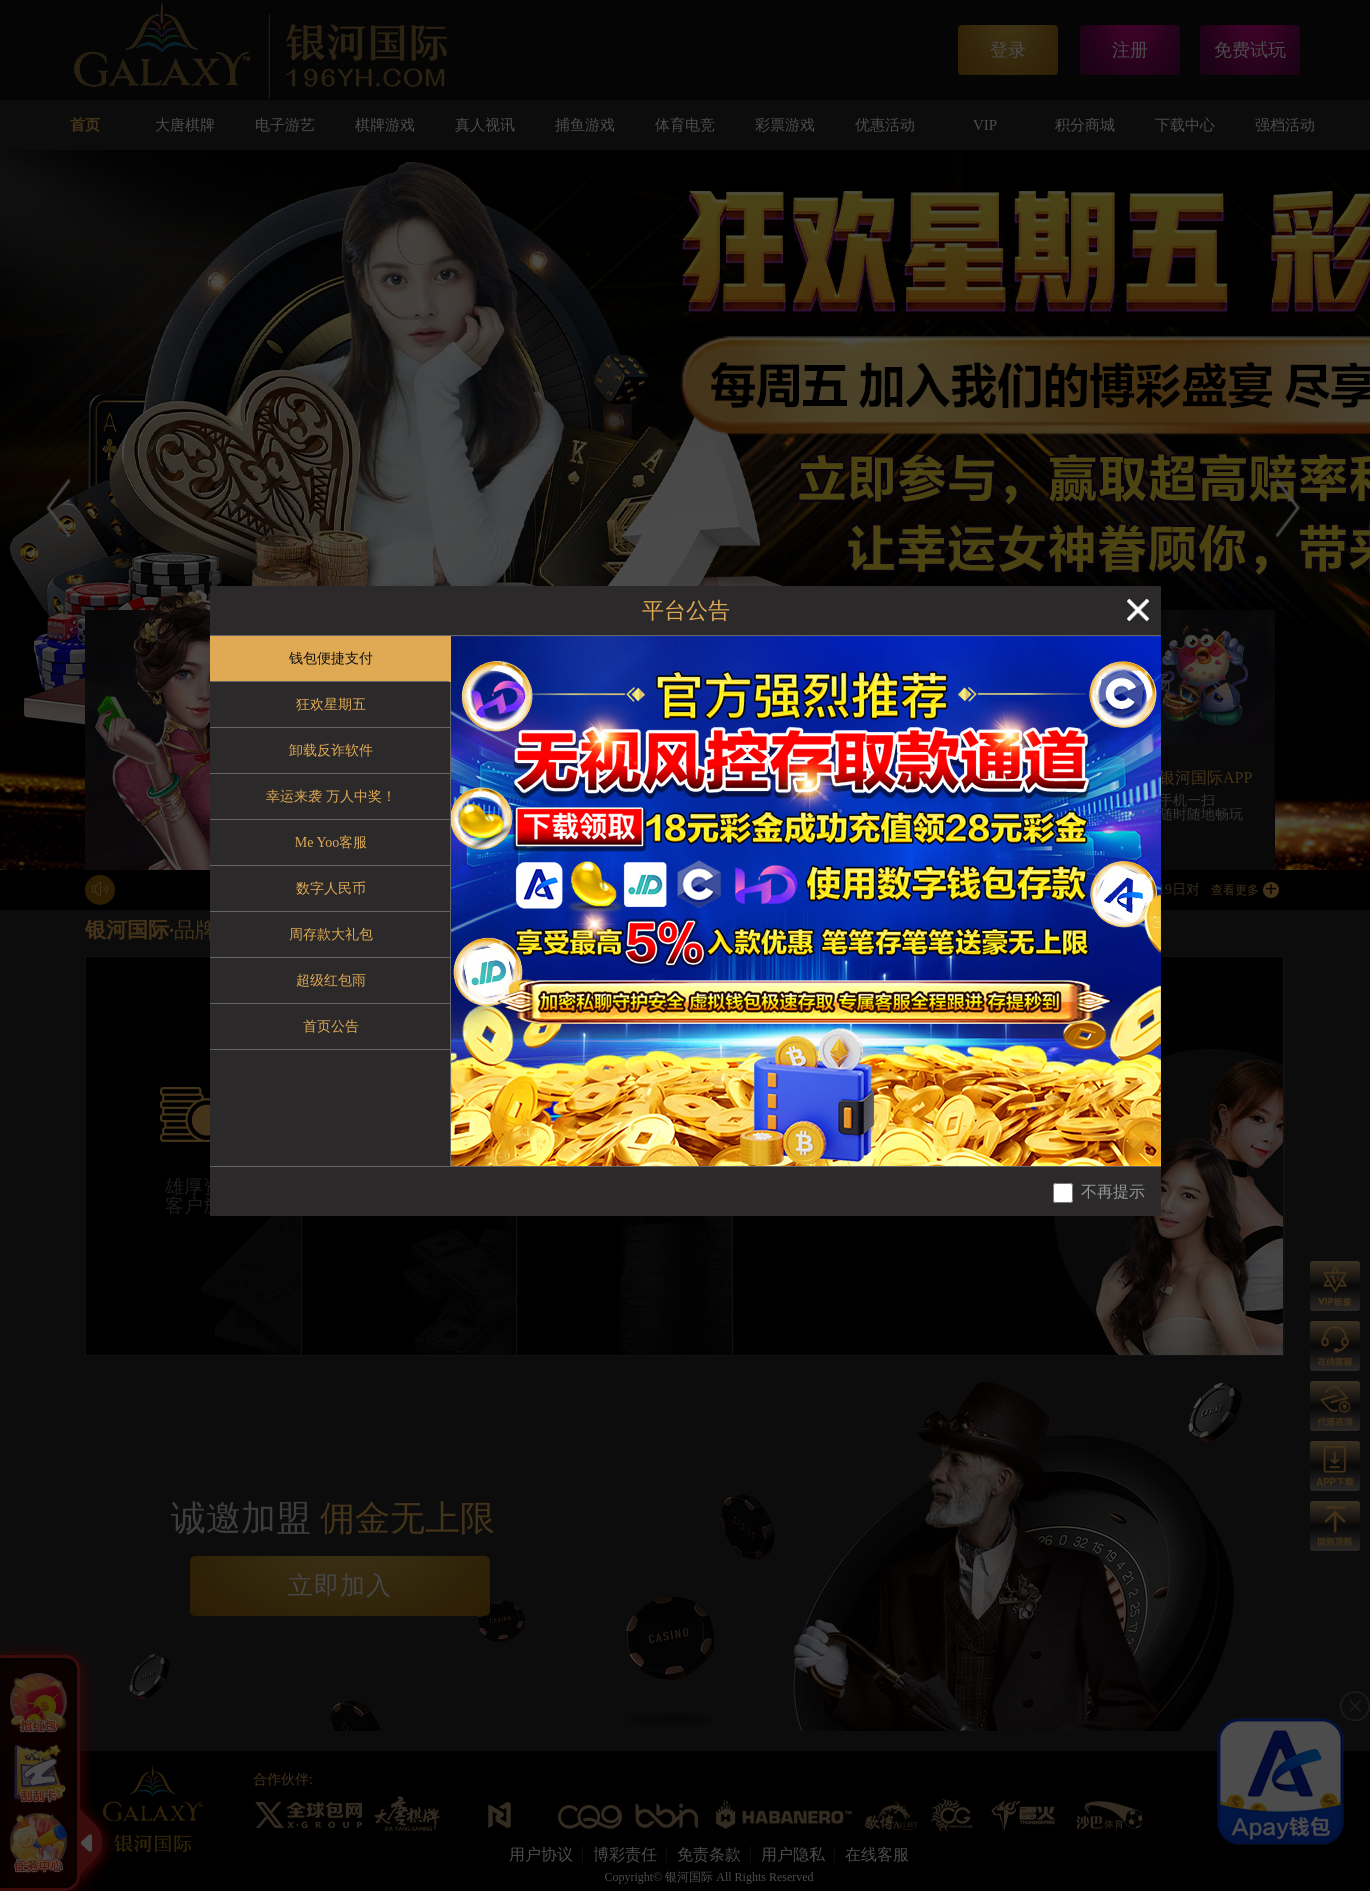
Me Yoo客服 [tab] (331, 842)
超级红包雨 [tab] (331, 980)
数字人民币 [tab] (331, 888)
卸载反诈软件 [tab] (331, 750)
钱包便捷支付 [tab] (331, 658)
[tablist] (330, 901)
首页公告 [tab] (331, 1026)
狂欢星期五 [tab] (331, 704)
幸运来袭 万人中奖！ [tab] (331, 796)
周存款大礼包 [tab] (331, 934)
